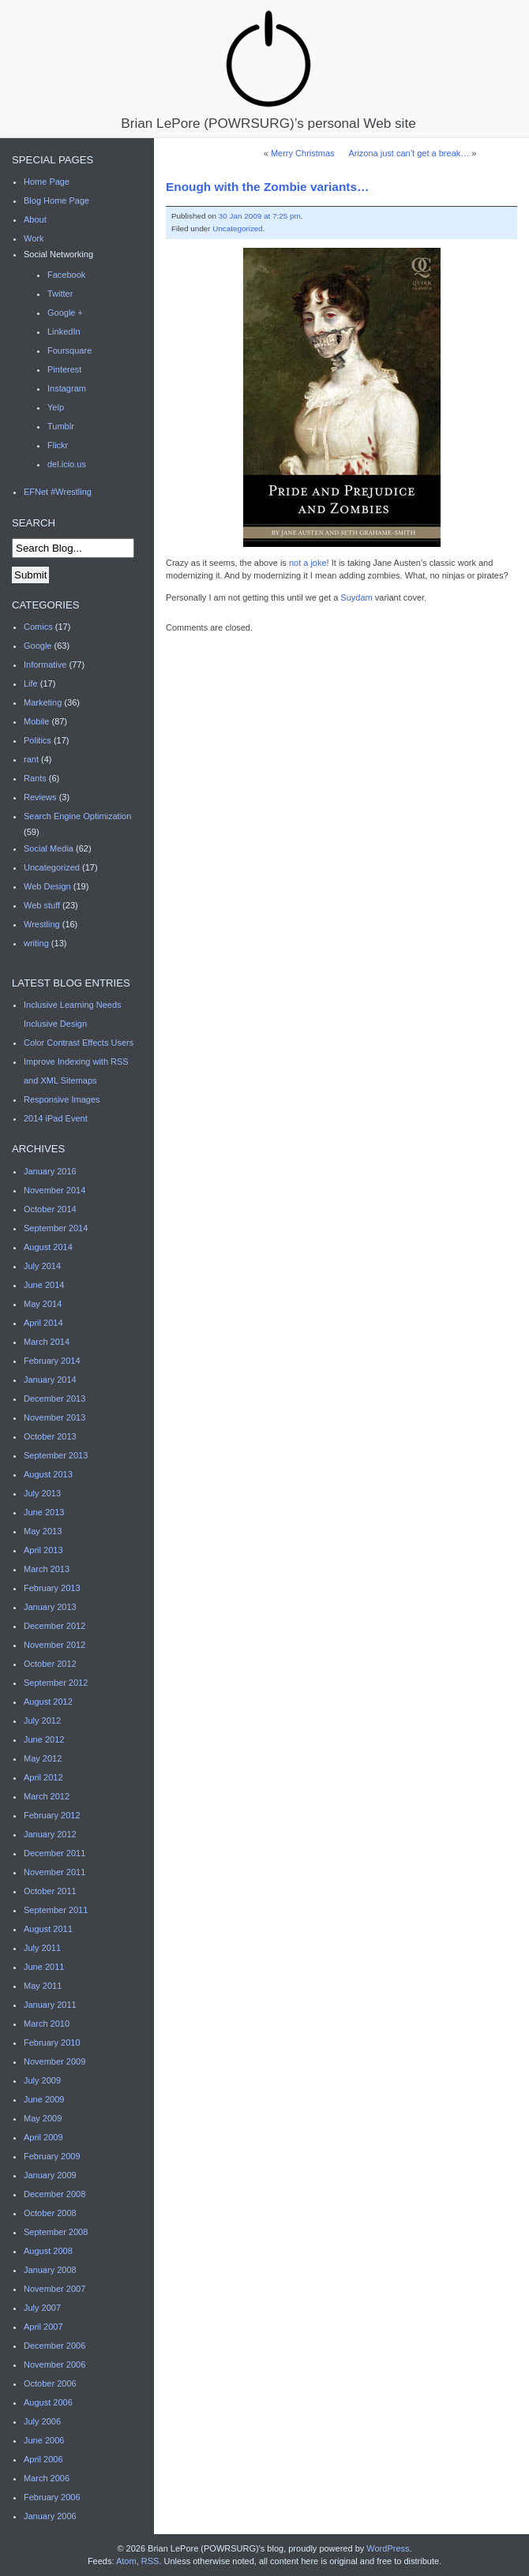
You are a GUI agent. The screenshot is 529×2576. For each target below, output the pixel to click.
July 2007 (42, 2307)
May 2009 (43, 2118)
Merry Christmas (303, 153)
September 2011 (56, 1910)
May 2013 (43, 1531)
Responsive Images (62, 1099)
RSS (150, 2561)
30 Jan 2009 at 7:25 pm (260, 216)
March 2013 (46, 1569)
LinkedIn (64, 331)
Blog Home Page (56, 200)
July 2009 (42, 2080)
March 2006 (46, 2478)
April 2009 (43, 2137)
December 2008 (54, 2194)
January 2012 (50, 1834)
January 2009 (50, 2175)
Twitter (60, 293)
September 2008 (56, 2232)
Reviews (40, 797)
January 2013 (50, 1607)
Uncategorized (237, 228)
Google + (65, 312)
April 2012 (43, 1777)
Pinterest (64, 369)
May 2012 (43, 1758)
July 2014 (42, 1266)
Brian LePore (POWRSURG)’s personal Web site (268, 69)
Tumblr (60, 426)
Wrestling (42, 924)
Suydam (356, 597)
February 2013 (52, 1588)
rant (31, 759)
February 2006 (52, 2497)
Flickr (57, 445)
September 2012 (56, 1682)
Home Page (46, 181)
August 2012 (48, 1701)
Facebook (66, 274)
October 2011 (50, 1891)
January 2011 (50, 2004)
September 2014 (56, 1228)
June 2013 (44, 1512)
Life (31, 683)
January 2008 (50, 2270)
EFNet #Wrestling (58, 491)
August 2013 (48, 1474)
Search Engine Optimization (77, 816)
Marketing (43, 702)
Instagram (66, 388)
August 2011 (48, 1929)
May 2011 (43, 1985)
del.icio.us (66, 464)
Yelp (55, 407)
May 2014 (43, 1304)
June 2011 (44, 1966)
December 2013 (54, 1398)
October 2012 (50, 1663)
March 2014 (46, 1341)
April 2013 (43, 1550)
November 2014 (54, 1190)
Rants (35, 778)
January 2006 (50, 2516)
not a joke (308, 562)
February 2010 (52, 2042)
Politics (37, 740)
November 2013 (54, 1417)
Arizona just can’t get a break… (408, 153)
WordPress (387, 2548)
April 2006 (43, 2459)
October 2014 (50, 1209)
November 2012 (54, 1644)
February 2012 (52, 1815)
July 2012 (42, 1720)
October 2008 (50, 2213)
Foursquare (69, 350)
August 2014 (48, 1247)
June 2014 (44, 1285)
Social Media (48, 848)
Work (33, 238)
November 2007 (54, 2288)
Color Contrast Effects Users (78, 1042)
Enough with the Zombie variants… (267, 186)
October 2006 (50, 2383)
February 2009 (52, 2156)
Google (37, 645)
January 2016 (50, 1171)
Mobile (36, 721)
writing (36, 943)
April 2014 (43, 1322)
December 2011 (54, 1853)
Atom (126, 2561)
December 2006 (54, 2345)
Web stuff (42, 905)
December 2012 (54, 1626)
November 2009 (54, 2061)
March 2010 (46, 2023)
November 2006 (54, 2364)
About (35, 219)
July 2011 (42, 1948)
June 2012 (44, 1739)
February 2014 (52, 1360)
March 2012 (46, 1796)
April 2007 (43, 2326)
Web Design (47, 886)
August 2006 (48, 2402)
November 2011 (54, 1872)
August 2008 (48, 2251)
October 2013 (50, 1436)
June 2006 (44, 2440)
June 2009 (44, 2099)
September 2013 (56, 1455)
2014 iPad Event (56, 1118)
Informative (45, 664)
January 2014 (50, 1379)
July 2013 (42, 1493)
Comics (38, 626)
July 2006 (42, 2421)
